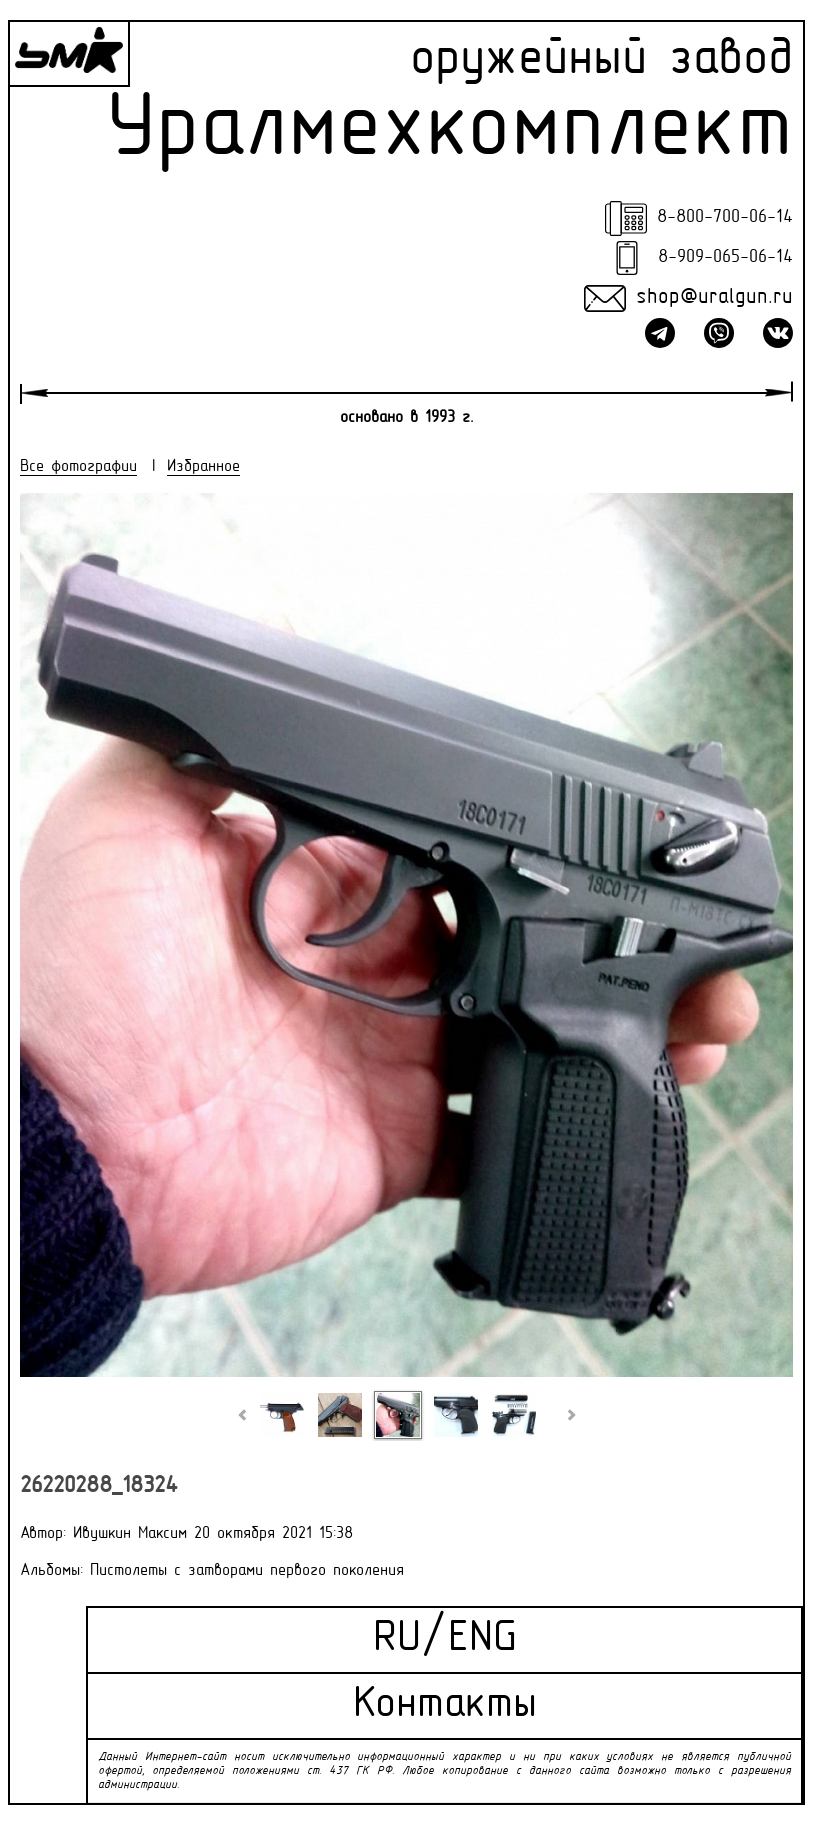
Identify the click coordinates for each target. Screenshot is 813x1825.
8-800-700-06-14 (725, 217)
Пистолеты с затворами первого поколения (247, 1571)
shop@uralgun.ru (714, 298)
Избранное (203, 467)
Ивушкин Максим (130, 1534)
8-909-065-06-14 (725, 257)
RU (397, 1639)
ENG (482, 1639)
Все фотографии (78, 467)
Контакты (445, 1705)
